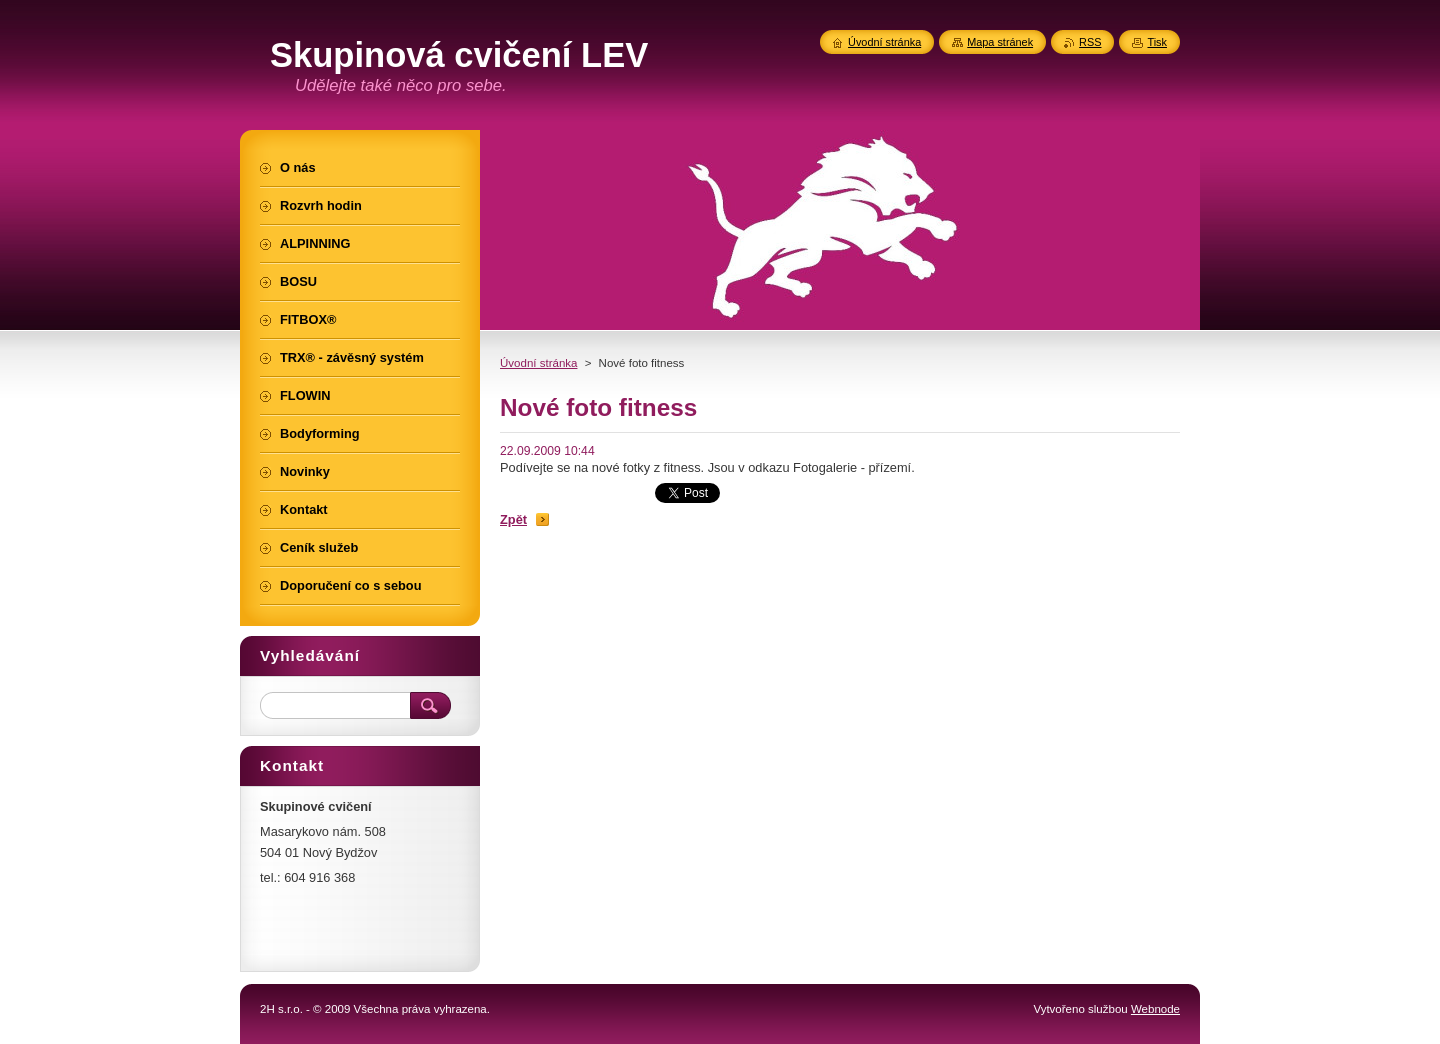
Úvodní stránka (538, 363)
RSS (1090, 42)
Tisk (1157, 42)
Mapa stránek (1000, 42)
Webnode (1155, 1009)
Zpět (513, 519)
